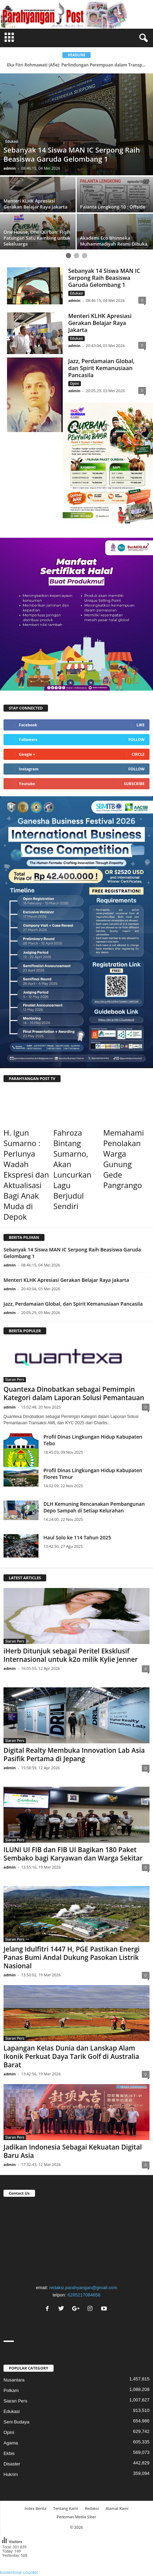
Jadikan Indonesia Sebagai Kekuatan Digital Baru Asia (73, 2151)
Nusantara (14, 2380)
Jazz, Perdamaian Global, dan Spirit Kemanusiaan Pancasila (101, 368)
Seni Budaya (16, 2422)
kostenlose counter (19, 2572)
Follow (136, 739)
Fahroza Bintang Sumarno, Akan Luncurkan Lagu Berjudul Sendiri (72, 1169)
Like (141, 724)
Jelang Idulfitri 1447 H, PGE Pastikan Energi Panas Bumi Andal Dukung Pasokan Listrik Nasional (72, 1957)
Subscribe (134, 783)
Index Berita (35, 2508)
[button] (142, 38)
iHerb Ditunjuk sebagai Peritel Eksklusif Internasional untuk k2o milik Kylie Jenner (71, 1655)
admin (10, 168)
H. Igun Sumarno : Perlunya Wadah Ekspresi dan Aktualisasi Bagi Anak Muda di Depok (26, 1174)
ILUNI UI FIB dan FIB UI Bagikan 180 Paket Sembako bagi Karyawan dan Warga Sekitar (73, 1854)
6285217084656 (84, 2295)
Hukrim (11, 2474)
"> (76, 2239)
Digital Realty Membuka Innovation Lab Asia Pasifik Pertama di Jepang (74, 1754)
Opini (74, 383)
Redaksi (92, 2508)
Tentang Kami (65, 2508)
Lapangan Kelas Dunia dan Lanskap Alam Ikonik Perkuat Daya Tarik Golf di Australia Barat (71, 2056)
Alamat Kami (117, 2508)
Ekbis (9, 2453)
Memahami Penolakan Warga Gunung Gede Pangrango (123, 1158)
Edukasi (11, 141)
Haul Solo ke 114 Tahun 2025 (77, 1537)
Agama (11, 2443)
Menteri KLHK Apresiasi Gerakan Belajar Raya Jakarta (100, 323)
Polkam (11, 2390)
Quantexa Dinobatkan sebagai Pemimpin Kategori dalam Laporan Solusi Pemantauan (74, 1393)
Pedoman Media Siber (76, 2516)
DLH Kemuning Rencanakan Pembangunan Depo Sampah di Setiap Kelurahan (94, 1507)
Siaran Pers (14, 1379)
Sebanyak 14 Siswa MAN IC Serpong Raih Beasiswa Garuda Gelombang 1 (104, 278)
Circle (138, 754)
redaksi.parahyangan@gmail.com (83, 2287)
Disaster (12, 2463)
